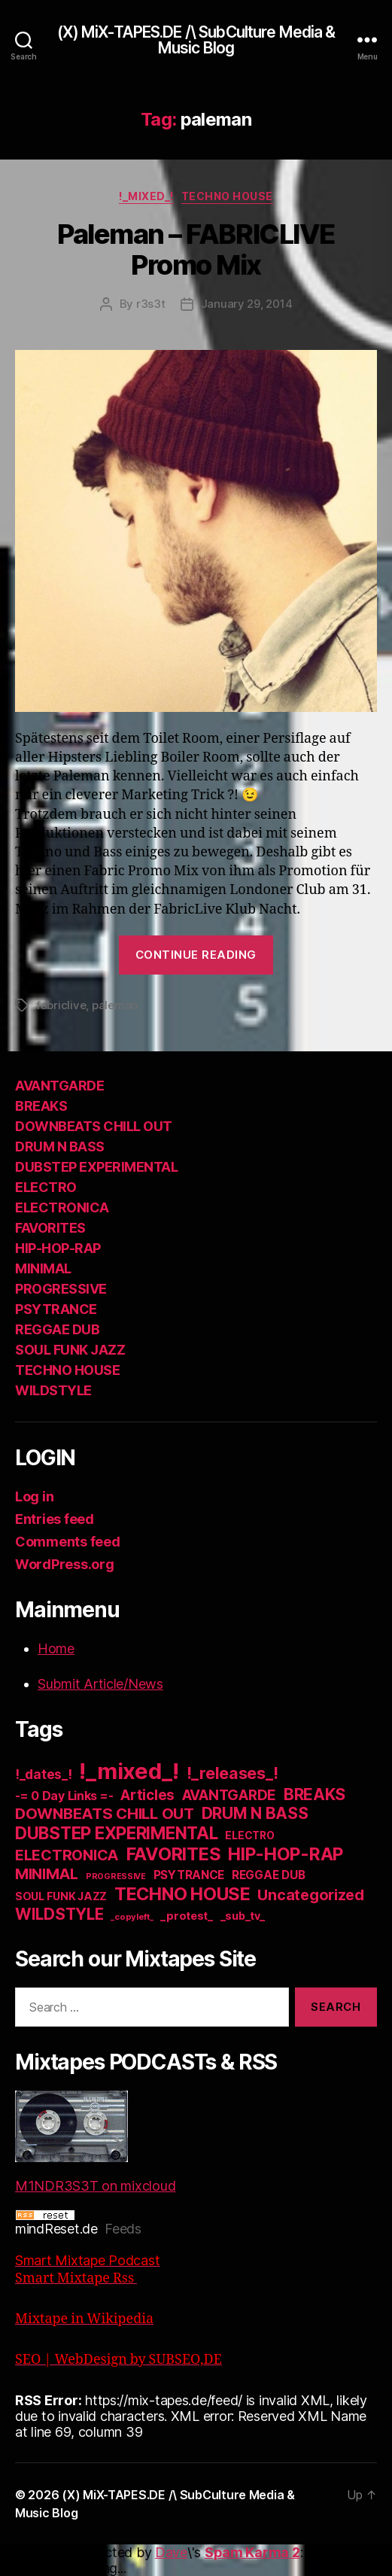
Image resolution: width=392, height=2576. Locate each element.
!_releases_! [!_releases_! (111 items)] (232, 1773)
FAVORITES (50, 1228)
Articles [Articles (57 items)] (147, 1795)
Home (56, 1648)
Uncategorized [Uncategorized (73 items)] (310, 1895)
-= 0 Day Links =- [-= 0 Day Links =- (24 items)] (64, 1796)
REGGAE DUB (57, 1329)
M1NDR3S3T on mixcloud (95, 2142)
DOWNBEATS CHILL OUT (93, 1126)
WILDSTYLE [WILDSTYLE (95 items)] (59, 1914)
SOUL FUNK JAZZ (70, 1350)
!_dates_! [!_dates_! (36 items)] (43, 1774)
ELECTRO (46, 1187)
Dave (171, 2552)
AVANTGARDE (59, 1085)
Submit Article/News (100, 1684)
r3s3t (151, 304)
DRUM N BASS (60, 1146)
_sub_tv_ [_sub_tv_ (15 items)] (242, 1915)
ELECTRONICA (62, 1207)
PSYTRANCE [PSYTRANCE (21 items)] (189, 1875)
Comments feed (67, 1542)
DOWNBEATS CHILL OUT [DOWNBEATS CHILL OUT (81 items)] (104, 1813)
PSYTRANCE (56, 1309)
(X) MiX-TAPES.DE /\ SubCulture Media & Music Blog (196, 40)
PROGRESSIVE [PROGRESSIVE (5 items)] (116, 1876)
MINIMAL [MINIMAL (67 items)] (46, 1874)
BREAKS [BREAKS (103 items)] (314, 1794)
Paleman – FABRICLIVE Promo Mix (195, 249)
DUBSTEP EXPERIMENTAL (96, 1167)
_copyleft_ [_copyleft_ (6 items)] (132, 1916)
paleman (115, 1005)
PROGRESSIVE (61, 1289)
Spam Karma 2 (252, 2552)
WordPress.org (64, 1564)
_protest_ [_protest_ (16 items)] (186, 1916)
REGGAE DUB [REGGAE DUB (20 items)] (268, 1875)
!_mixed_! (146, 196)
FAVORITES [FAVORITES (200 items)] (173, 1854)
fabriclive (61, 1005)
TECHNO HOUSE (227, 196)
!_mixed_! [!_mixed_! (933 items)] (129, 1771)
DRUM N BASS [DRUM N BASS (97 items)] (255, 1813)
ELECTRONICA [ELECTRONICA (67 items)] (67, 1855)
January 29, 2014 (247, 304)
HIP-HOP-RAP (58, 1248)
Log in (34, 1496)
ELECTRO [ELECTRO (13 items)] (249, 1835)
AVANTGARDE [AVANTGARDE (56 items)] (229, 1795)
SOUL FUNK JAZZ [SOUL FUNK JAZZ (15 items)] (61, 1896)
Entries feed (54, 1519)
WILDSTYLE (53, 1390)
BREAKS (41, 1106)
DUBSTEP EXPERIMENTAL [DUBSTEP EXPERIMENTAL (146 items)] (116, 1833)
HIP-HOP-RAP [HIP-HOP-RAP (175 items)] (285, 1854)
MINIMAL (43, 1268)
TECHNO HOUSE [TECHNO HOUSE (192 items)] (182, 1894)
